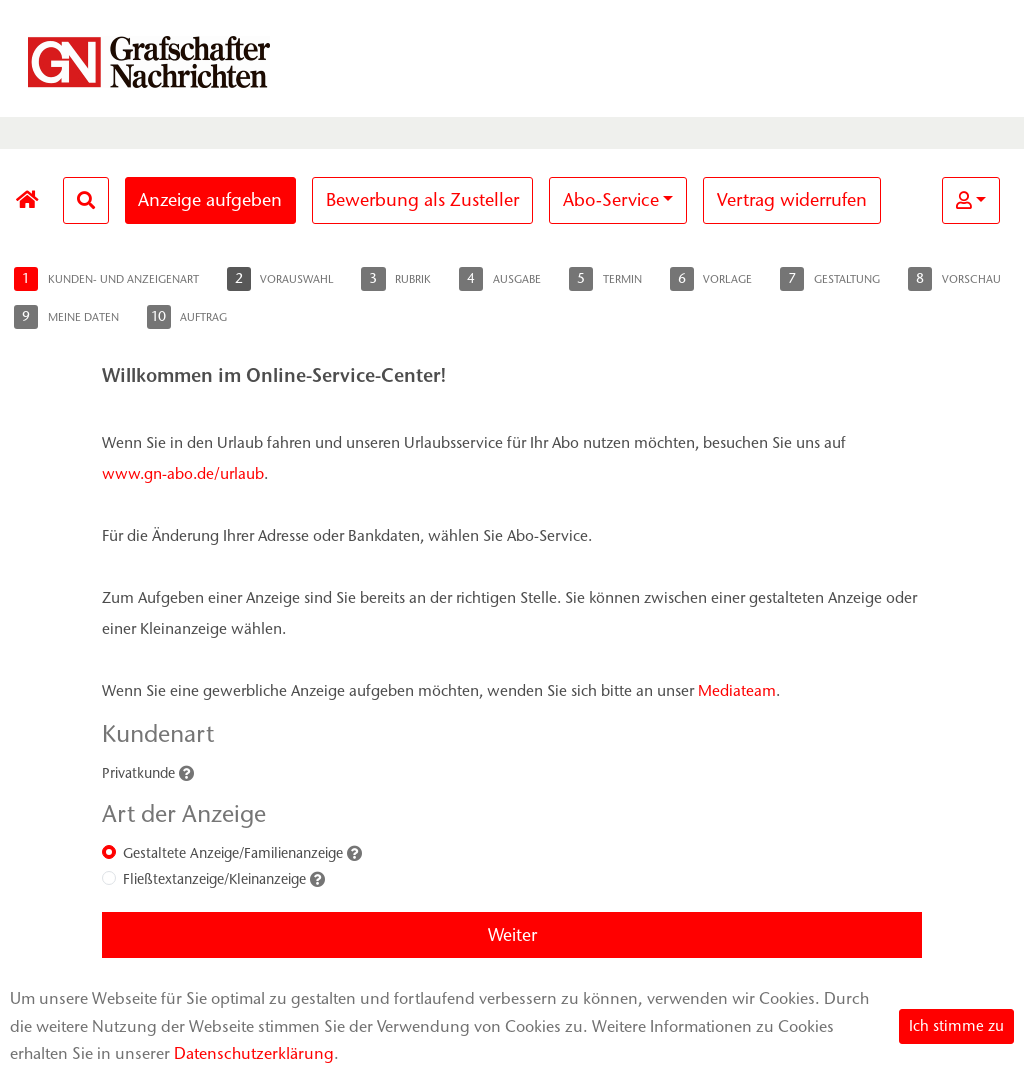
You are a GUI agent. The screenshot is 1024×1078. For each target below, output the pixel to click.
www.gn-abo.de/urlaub (183, 473)
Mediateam (737, 690)
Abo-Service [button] (611, 200)
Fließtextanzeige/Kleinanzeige (214, 879)
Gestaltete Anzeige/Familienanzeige (233, 853)
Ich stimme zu (956, 1026)
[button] (971, 200)
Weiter (512, 934)
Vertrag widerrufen (792, 200)
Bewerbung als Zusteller (422, 200)
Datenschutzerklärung (254, 1053)
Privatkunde (138, 773)
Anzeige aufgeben (210, 200)
